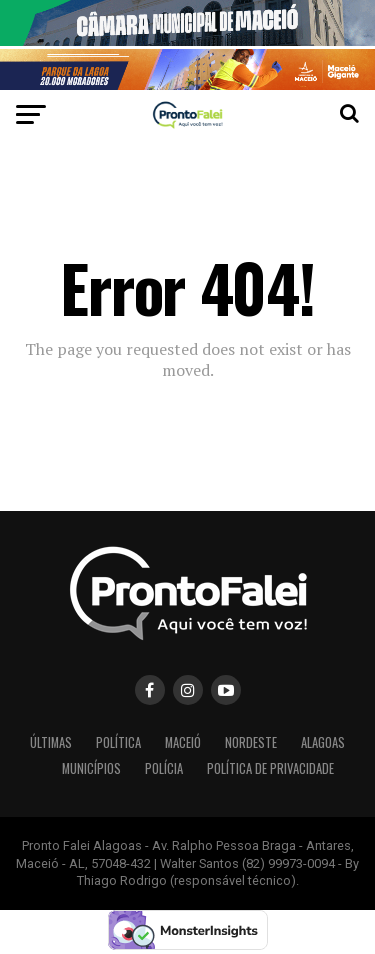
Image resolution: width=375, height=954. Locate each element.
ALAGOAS (323, 742)
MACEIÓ (183, 742)
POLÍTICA (118, 742)
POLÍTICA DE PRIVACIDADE (270, 768)
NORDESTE (251, 742)
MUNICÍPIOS (91, 768)
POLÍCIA (164, 768)
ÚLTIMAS (51, 742)
